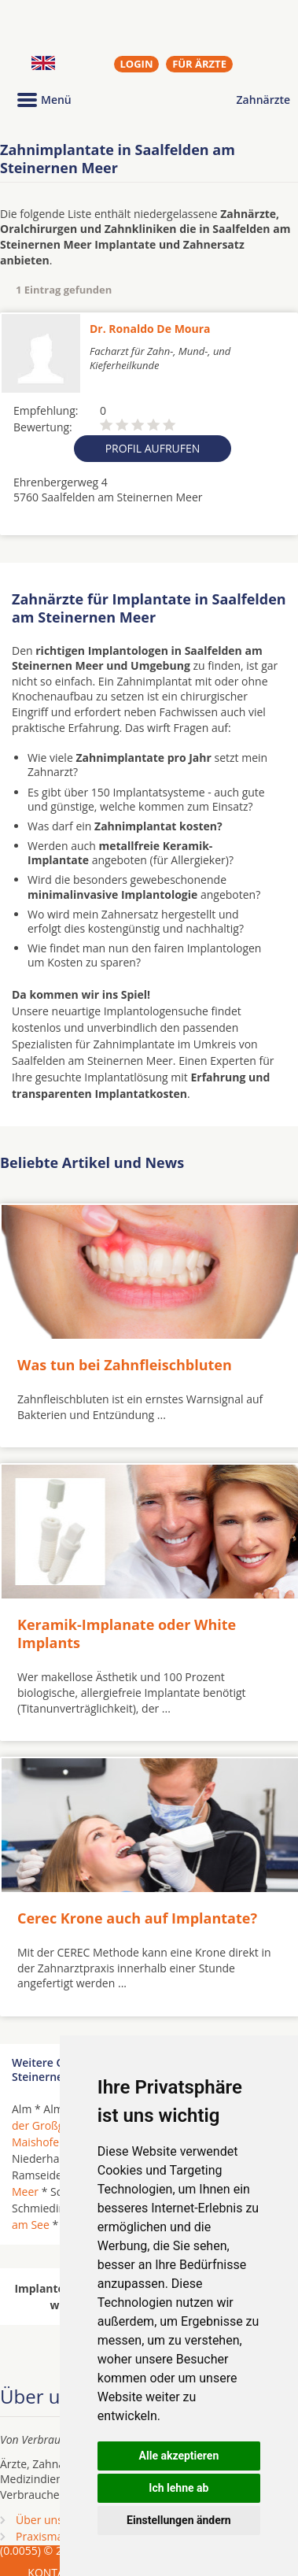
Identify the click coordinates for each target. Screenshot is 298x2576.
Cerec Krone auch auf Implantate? (137, 1918)
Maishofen (39, 2141)
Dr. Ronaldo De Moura (150, 328)
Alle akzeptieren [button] (179, 2455)
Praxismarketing (57, 2536)
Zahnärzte (263, 99)
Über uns (39, 2519)
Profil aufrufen (153, 448)
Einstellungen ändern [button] (179, 2520)
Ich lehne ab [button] (178, 2488)
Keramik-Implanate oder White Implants (126, 1633)
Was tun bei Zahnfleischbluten (124, 1364)
